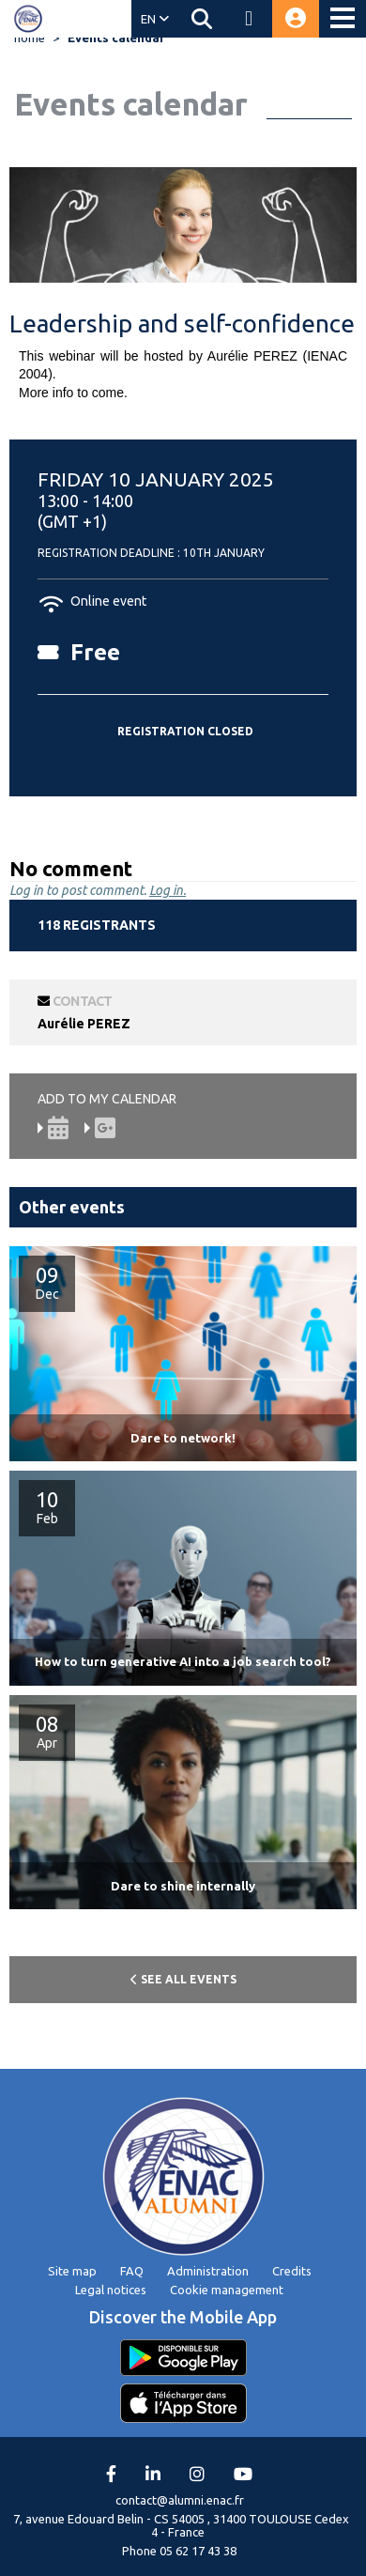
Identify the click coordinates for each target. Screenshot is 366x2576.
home (29, 37)
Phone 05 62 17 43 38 (179, 2550)
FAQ (132, 2270)
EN (155, 18)
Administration (208, 2270)
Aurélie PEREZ (84, 1023)
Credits (292, 2270)
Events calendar (116, 37)
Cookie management (226, 2289)
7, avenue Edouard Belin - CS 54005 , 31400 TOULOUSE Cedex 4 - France (181, 2525)
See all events (183, 1979)
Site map (72, 2270)
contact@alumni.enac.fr (179, 2500)
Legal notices (110, 2289)
